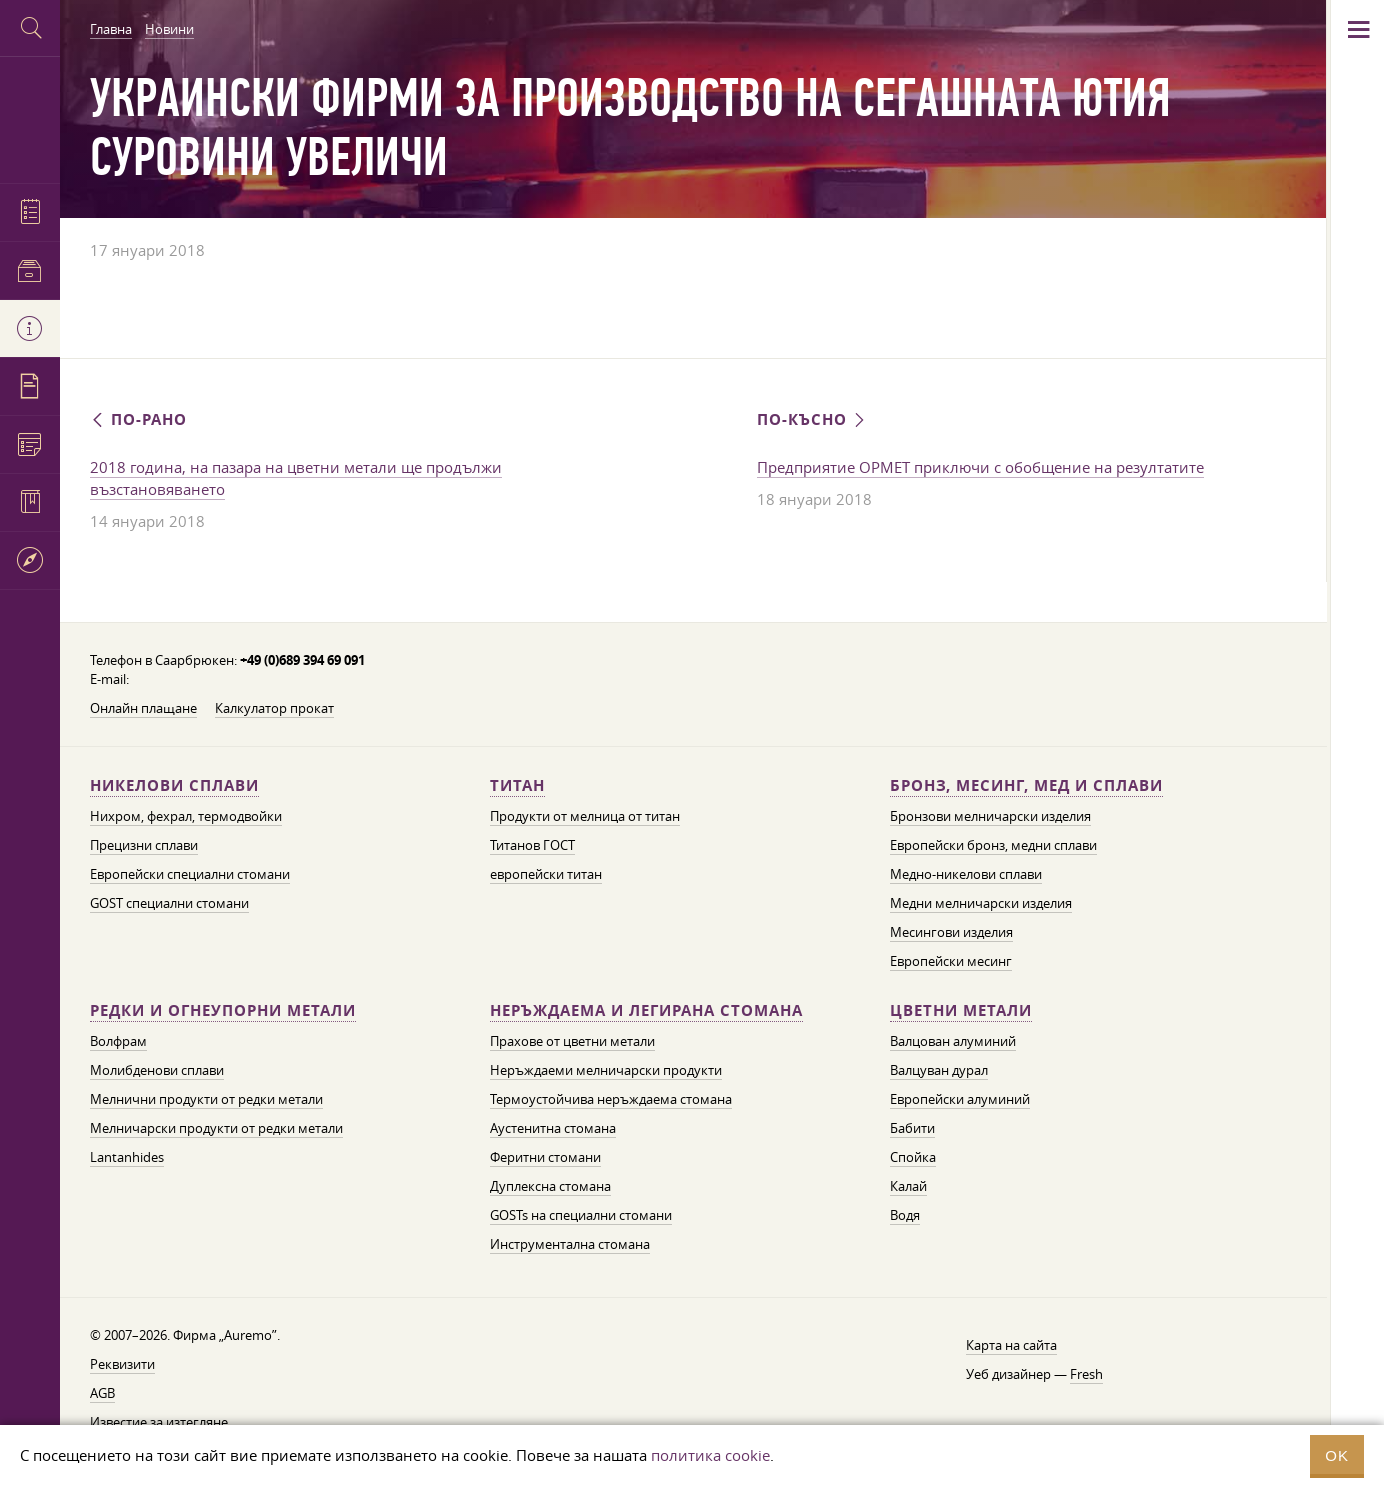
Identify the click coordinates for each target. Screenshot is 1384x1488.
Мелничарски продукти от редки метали (216, 1128)
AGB (102, 1393)
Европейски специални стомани (190, 874)
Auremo (30, 117)
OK (1337, 1455)
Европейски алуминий (960, 1099)
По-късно (812, 419)
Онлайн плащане (143, 708)
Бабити (912, 1128)
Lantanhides (127, 1157)
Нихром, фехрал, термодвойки (186, 816)
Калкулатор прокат (274, 708)
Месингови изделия (951, 932)
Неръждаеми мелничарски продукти (606, 1070)
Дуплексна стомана (550, 1186)
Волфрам (118, 1041)
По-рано (138, 419)
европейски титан (546, 874)
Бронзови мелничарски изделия (990, 816)
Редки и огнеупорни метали (223, 1010)
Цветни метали (961, 1010)
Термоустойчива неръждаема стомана (611, 1099)
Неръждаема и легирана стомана (646, 1010)
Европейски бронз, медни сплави (993, 845)
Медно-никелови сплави (966, 874)
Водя (905, 1215)
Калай (908, 1186)
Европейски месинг (951, 961)
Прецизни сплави (144, 845)
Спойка (913, 1157)
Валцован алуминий (953, 1041)
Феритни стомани (545, 1157)
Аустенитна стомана (553, 1128)
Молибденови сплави (157, 1070)
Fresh (1086, 1374)
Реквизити (122, 1364)
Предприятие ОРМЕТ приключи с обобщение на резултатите (980, 467)
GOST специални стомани (169, 903)
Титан (517, 785)
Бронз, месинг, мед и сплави (1026, 785)
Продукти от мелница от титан (585, 816)
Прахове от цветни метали (572, 1041)
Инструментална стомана (570, 1244)
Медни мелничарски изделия (981, 903)
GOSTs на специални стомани (581, 1215)
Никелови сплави (174, 785)
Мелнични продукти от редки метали (206, 1099)
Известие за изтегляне (159, 1422)
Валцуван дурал (939, 1070)
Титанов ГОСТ (532, 845)
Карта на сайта (1011, 1345)
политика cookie (710, 1455)
